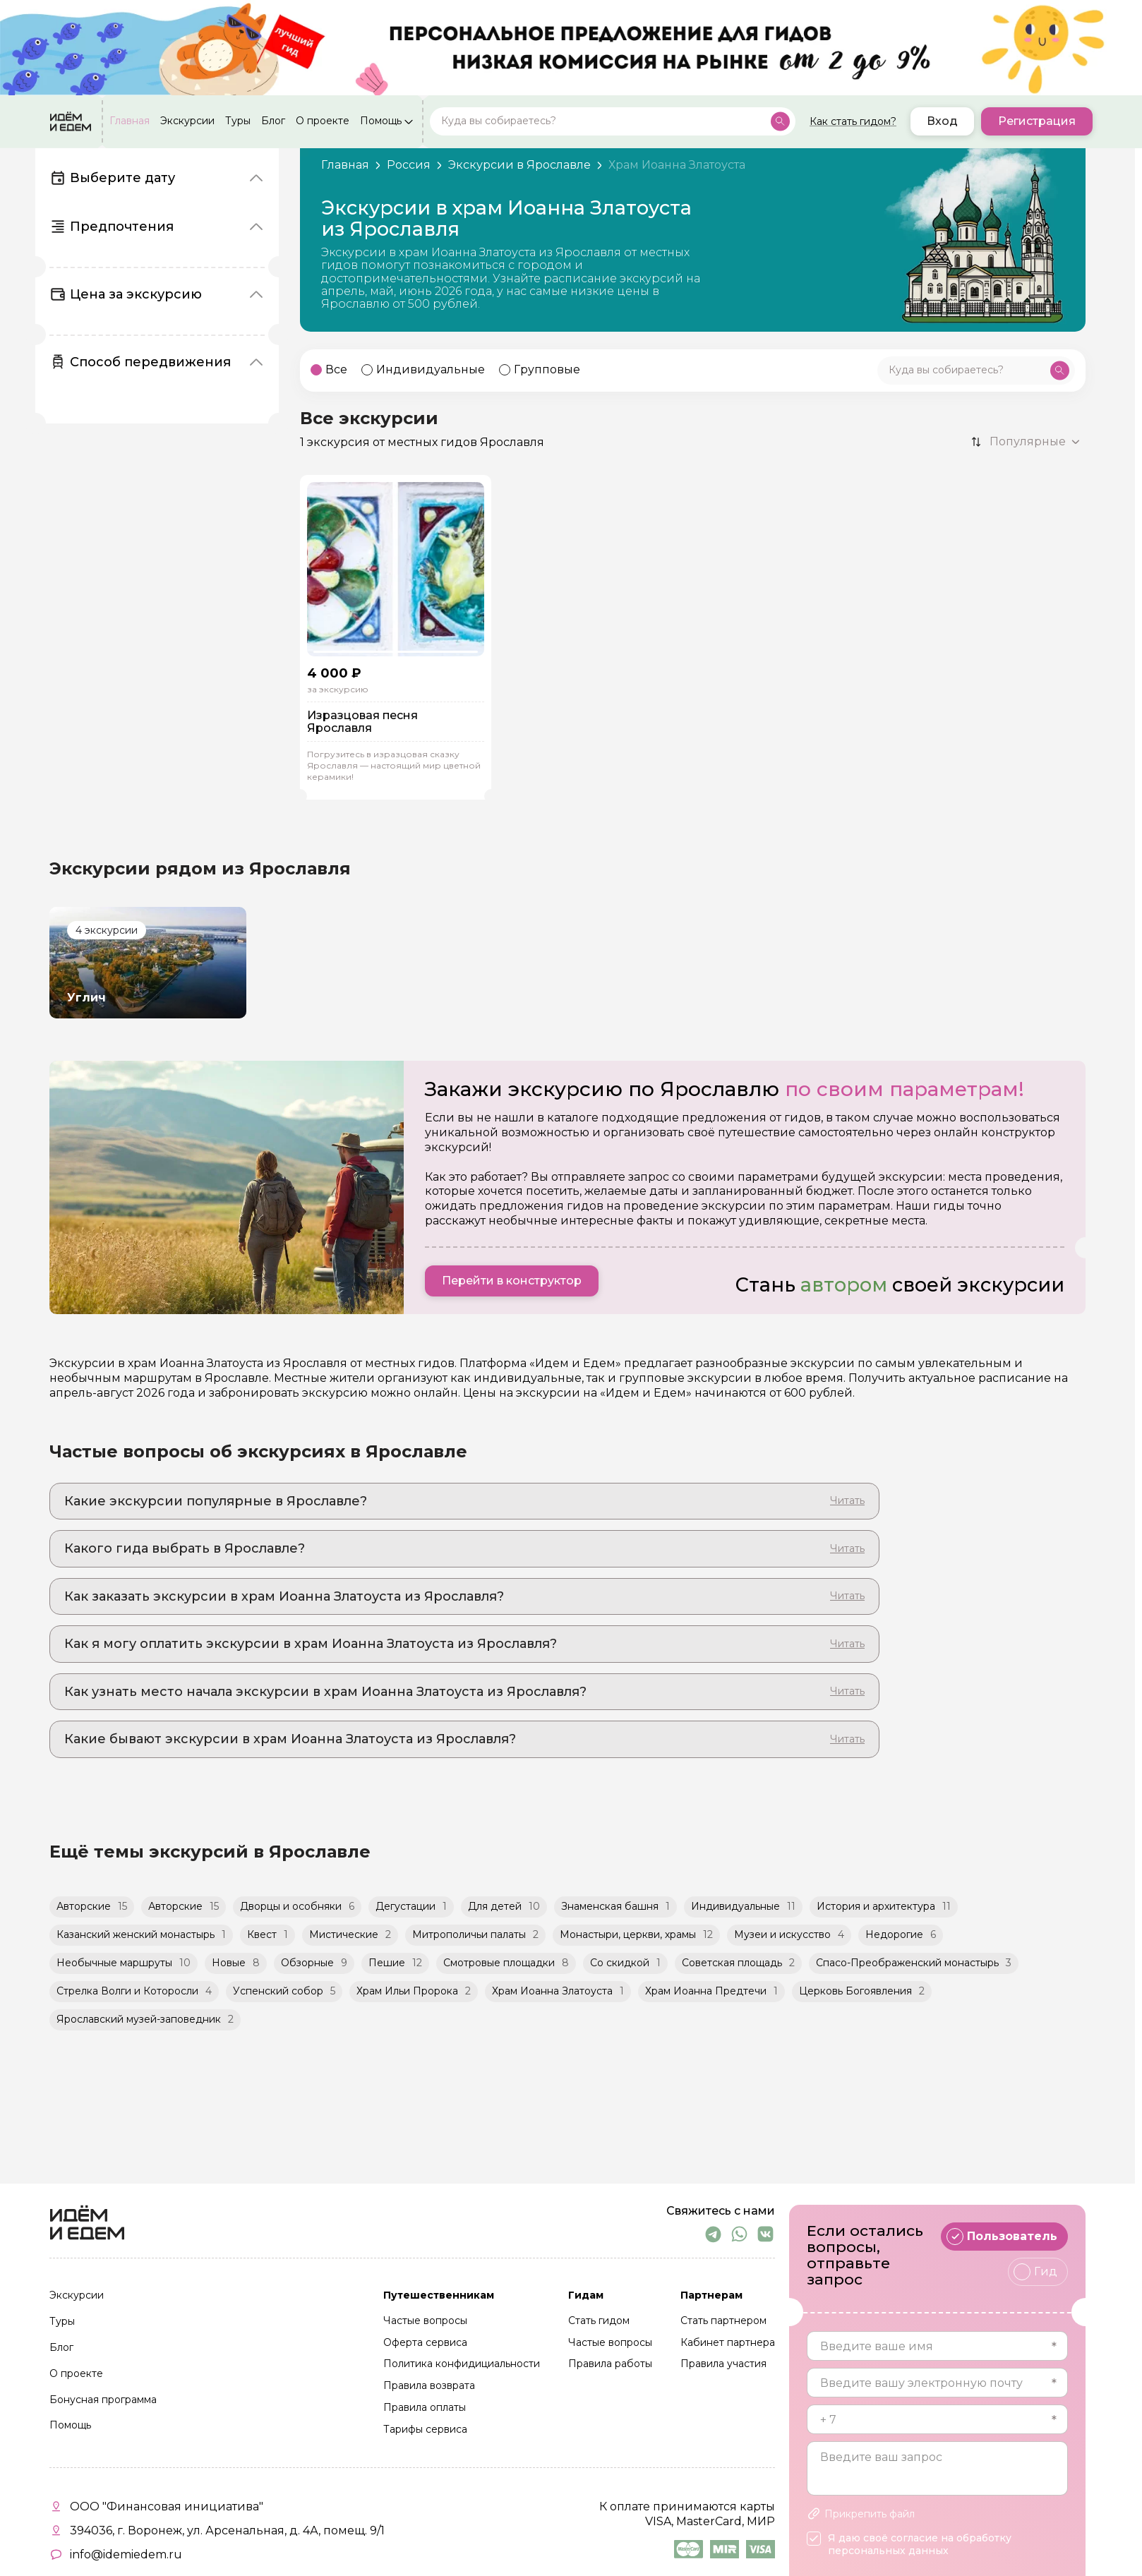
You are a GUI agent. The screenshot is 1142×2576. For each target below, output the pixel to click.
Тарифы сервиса (425, 2430)
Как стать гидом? (853, 121)
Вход (942, 121)
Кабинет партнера (727, 2343)
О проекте (322, 121)
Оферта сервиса (425, 2343)
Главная (129, 121)
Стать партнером (723, 2321)
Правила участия (723, 2364)
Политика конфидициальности (461, 2364)
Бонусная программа (103, 2400)
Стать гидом (599, 2321)
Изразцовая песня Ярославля (362, 721)
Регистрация (1037, 121)
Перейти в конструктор (512, 1280)
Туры (238, 121)
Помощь (381, 121)
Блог (273, 121)
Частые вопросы (425, 2321)
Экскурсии (187, 121)
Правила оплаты (424, 2408)
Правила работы (610, 2364)
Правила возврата (429, 2386)
